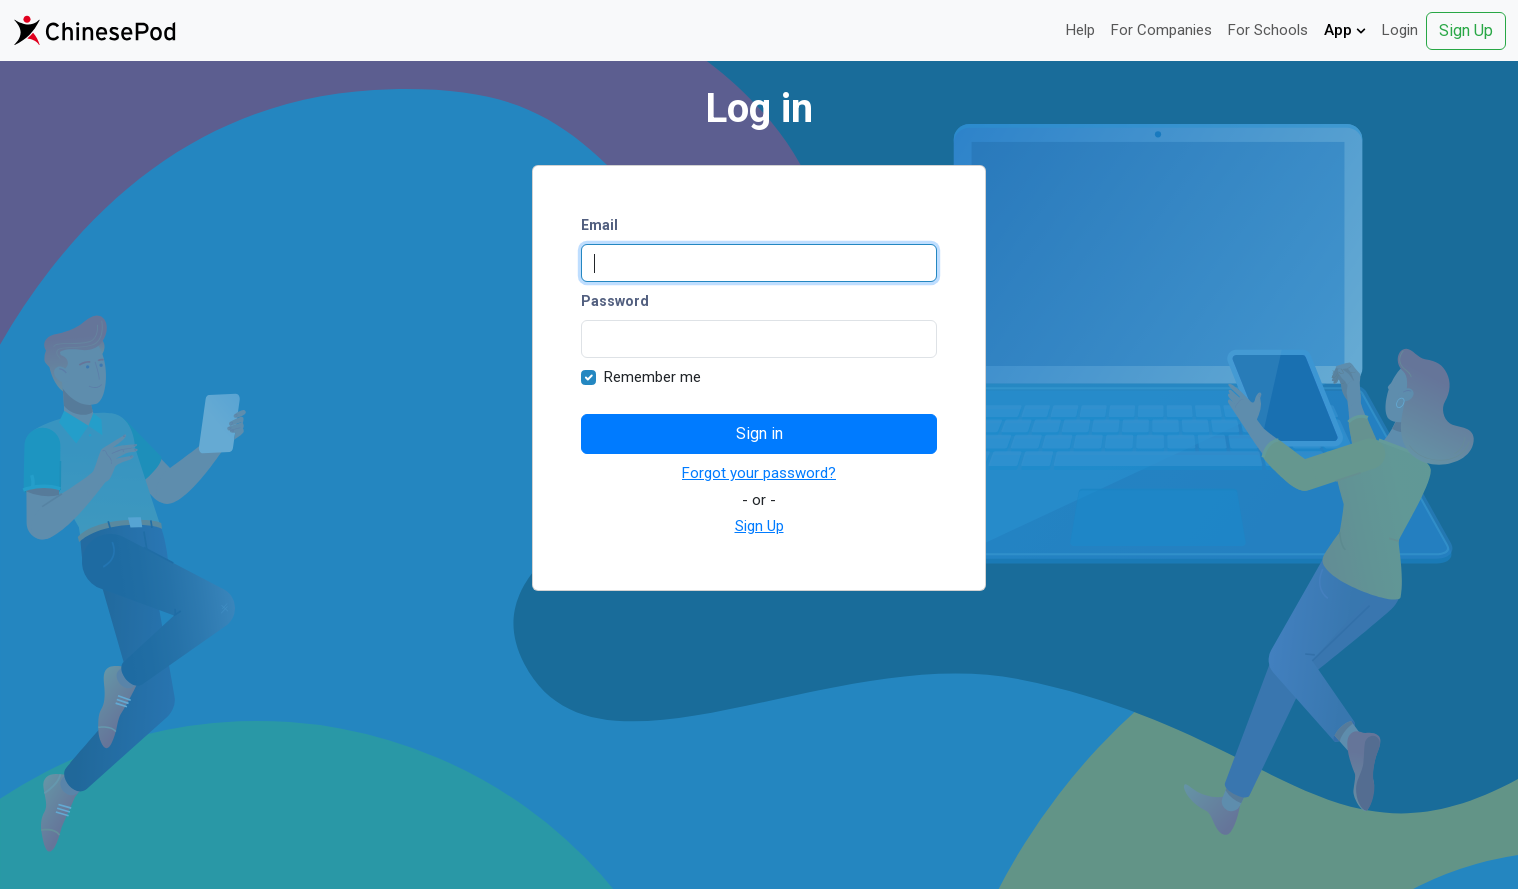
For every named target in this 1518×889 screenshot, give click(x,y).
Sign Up (1466, 30)
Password (615, 301)
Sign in (759, 433)
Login (1400, 30)
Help (1080, 30)
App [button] (1345, 30)
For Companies (1161, 30)
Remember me (652, 377)
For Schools (1268, 30)
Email (599, 225)
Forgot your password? (759, 473)
